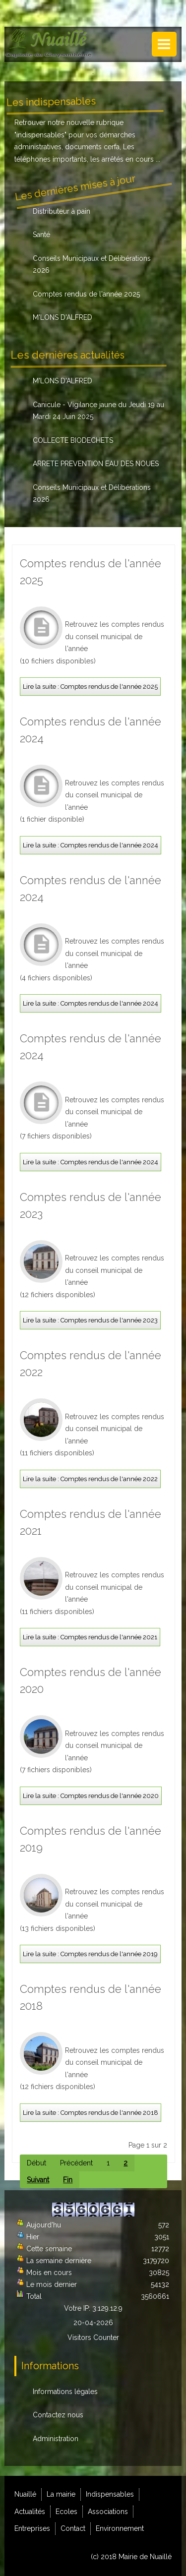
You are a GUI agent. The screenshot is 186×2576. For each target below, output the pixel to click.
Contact (73, 2528)
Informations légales (65, 2392)
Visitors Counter (93, 2337)
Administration (55, 2439)
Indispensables (110, 2494)
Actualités (29, 2512)
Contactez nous (58, 2415)
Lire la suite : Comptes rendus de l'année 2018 (90, 2112)
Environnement (120, 2528)
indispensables (40, 135)
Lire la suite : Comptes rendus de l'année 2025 (90, 686)
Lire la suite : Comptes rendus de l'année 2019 (90, 1954)
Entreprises (32, 2528)
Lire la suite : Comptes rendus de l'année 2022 (90, 1479)
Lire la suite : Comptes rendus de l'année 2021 (90, 1637)
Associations (108, 2512)
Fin (67, 2180)
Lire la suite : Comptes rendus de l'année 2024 (90, 845)
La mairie (61, 2494)
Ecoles (66, 2512)
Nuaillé (25, 2494)
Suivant (38, 2180)
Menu (164, 44)
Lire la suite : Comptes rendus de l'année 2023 (90, 1320)
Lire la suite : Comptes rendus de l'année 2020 (91, 1795)
